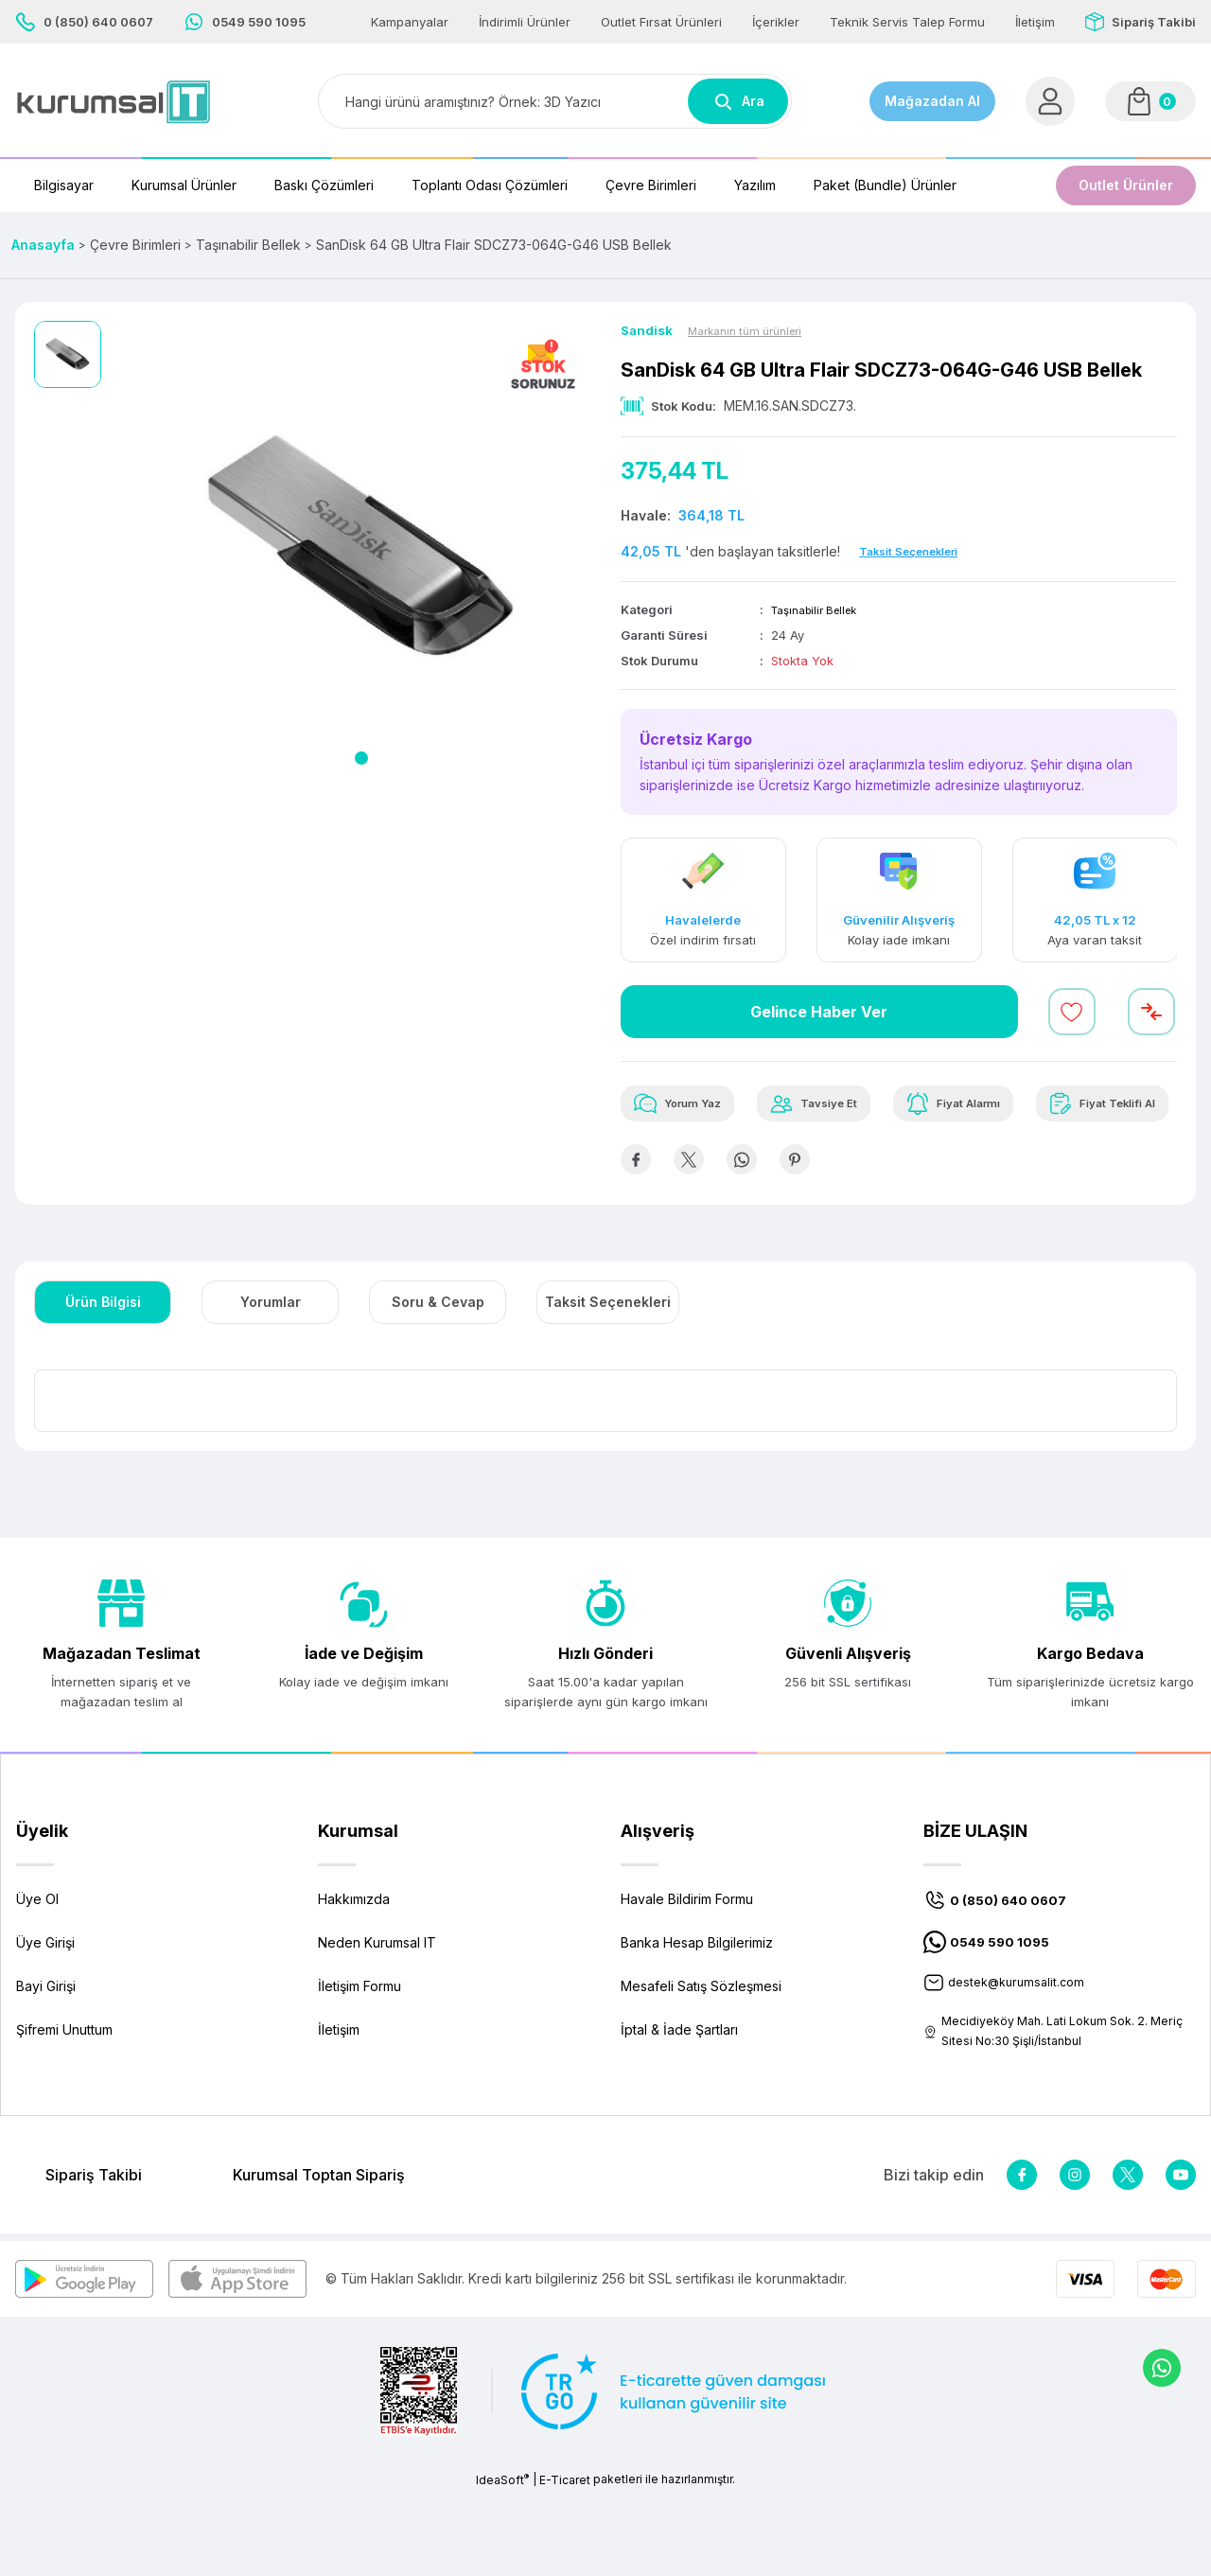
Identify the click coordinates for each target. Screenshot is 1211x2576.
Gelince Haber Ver (818, 1013)
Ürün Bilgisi (103, 1381)
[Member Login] (1050, 101)
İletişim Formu (359, 2065)
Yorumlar (270, 1381)
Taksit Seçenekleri (608, 1381)
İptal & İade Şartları (679, 2109)
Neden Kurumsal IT (377, 2022)
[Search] (555, 101)
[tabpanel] (361, 550)
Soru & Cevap (438, 1381)
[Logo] (113, 101)
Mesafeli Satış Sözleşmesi (701, 2065)
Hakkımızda (354, 1978)
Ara (737, 101)
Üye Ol (37, 1978)
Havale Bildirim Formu (687, 1978)
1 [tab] (361, 758)
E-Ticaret (564, 2562)
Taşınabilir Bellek (820, 611)
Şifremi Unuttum (64, 2109)
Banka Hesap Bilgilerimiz (697, 2022)
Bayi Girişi (46, 2065)
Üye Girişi (45, 2022)
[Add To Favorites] (1072, 1013)
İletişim (339, 2109)
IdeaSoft (502, 2561)
